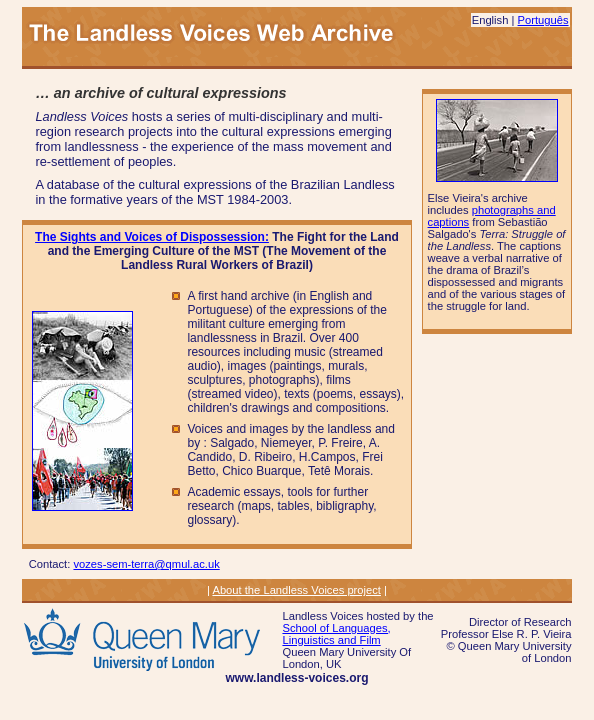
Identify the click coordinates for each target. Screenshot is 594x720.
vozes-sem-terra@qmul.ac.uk (146, 564)
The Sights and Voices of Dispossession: (152, 237)
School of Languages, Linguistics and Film (336, 634)
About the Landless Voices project (296, 590)
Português (543, 20)
